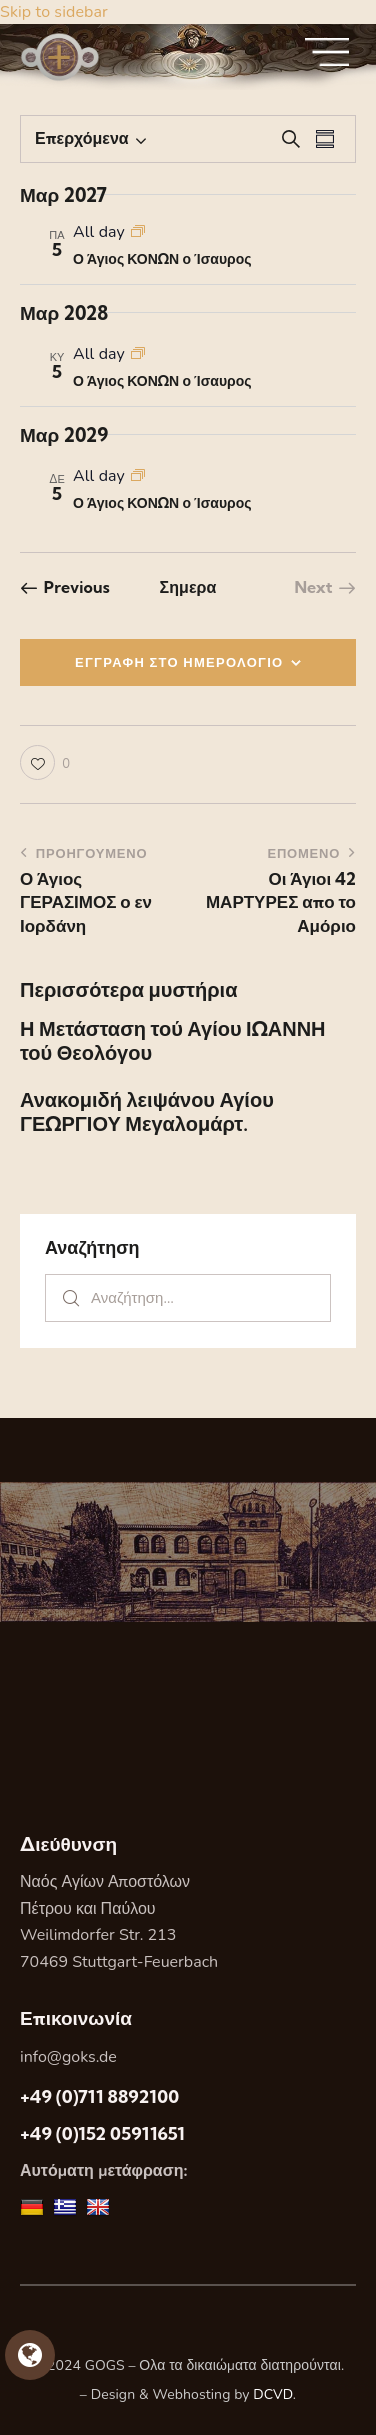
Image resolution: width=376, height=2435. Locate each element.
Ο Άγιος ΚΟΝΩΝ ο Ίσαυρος (162, 259)
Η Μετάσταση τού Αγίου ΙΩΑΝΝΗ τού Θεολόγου (173, 1041)
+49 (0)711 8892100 (99, 2096)
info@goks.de (68, 2057)
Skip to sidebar (54, 12)
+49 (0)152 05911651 (102, 2133)
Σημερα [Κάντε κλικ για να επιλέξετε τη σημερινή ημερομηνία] (187, 587)
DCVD (273, 2394)
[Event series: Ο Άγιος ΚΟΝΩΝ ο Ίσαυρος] (138, 232)
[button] (45, 762)
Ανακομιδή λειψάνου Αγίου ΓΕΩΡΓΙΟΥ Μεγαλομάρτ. (147, 1112)
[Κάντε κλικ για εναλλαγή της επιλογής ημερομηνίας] (82, 139)
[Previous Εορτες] (65, 587)
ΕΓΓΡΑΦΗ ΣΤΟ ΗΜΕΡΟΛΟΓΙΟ (179, 662)
